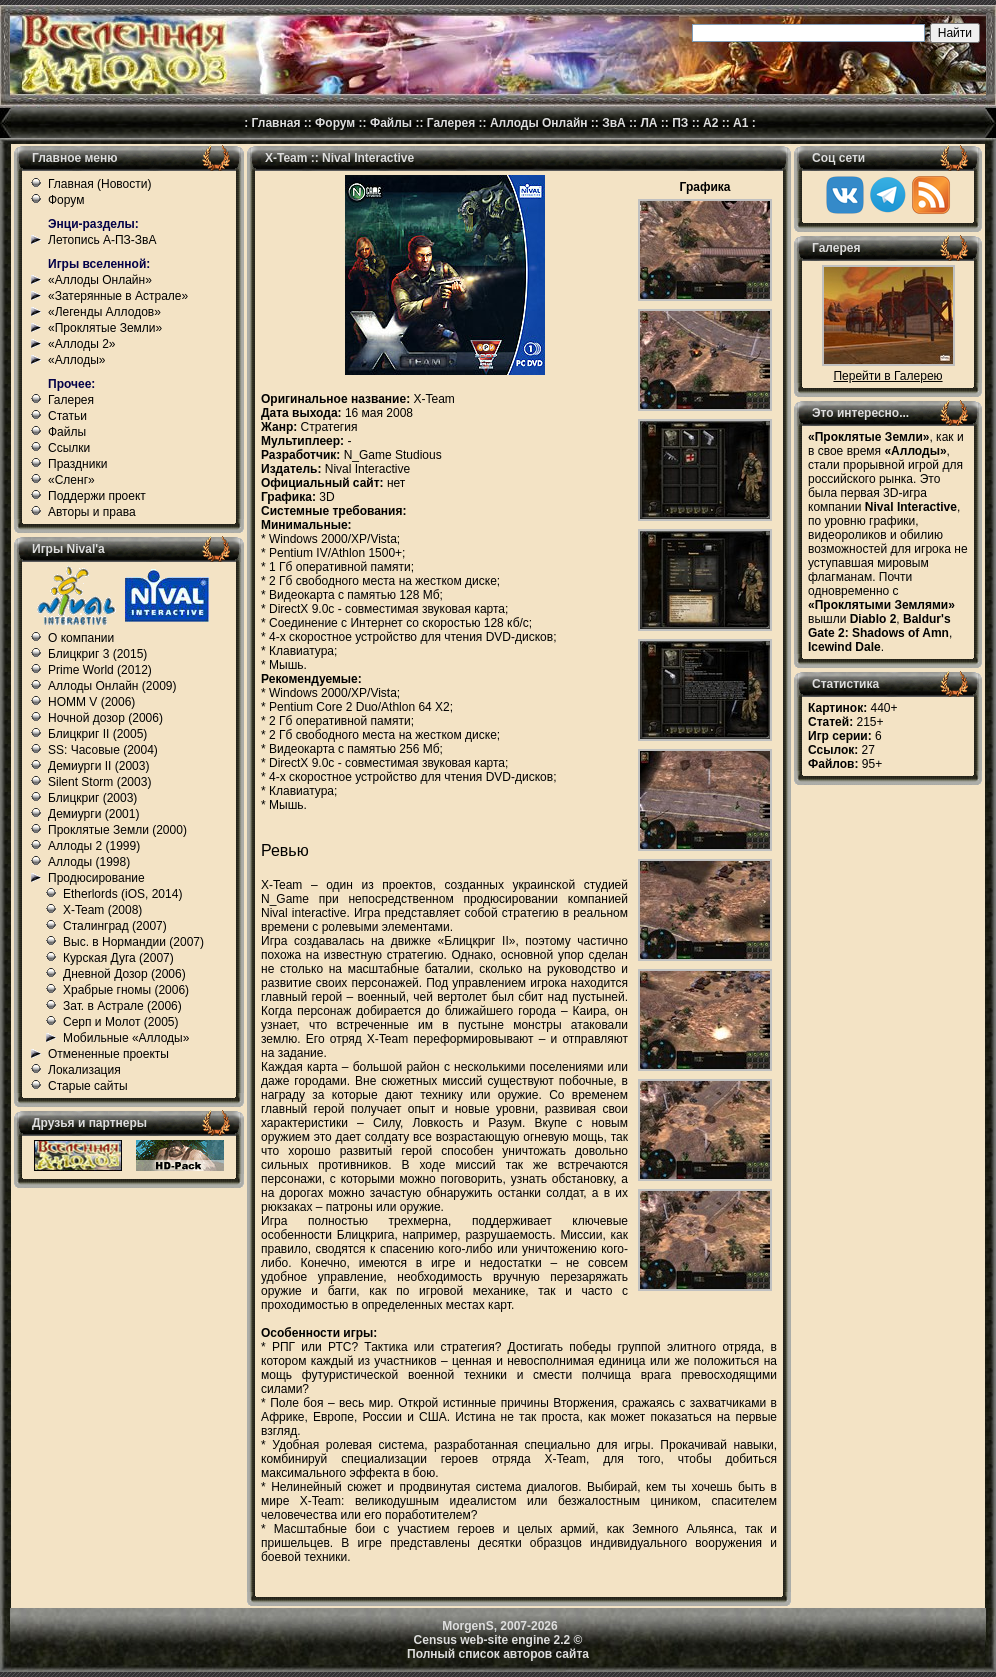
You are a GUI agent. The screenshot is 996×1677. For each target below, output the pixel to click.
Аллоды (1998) (89, 862)
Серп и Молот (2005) (121, 1022)
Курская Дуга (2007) (118, 958)
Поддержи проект (97, 496)
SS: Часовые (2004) (103, 750)
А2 (710, 123)
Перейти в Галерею (887, 376)
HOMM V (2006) (91, 702)
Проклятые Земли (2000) (117, 830)
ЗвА (614, 123)
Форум (335, 123)
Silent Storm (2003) (99, 782)
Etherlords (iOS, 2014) (122, 894)
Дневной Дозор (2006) (124, 974)
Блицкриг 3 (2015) (97, 654)
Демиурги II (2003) (98, 766)
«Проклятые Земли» (105, 328)
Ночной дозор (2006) (105, 718)
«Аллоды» (77, 360)
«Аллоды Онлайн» (100, 280)
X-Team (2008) (102, 910)
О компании (81, 638)
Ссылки (69, 448)
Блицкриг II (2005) (97, 734)
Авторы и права (92, 512)
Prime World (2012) (100, 670)
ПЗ (680, 123)
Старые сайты (88, 1086)
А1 (740, 123)
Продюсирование (96, 878)
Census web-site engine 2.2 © (498, 1640)
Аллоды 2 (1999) (94, 846)
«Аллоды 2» (82, 344)
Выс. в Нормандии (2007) (133, 942)
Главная (276, 123)
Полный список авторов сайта (498, 1654)
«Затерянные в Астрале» (118, 296)
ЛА (648, 123)
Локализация (84, 1070)
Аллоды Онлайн (539, 123)
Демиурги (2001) (93, 814)
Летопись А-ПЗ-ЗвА (102, 240)
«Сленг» (71, 480)
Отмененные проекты (108, 1054)
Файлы (391, 123)
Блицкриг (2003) (92, 798)
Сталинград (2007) (115, 926)
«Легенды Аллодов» (104, 312)
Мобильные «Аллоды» (126, 1038)
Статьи (67, 416)
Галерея (451, 123)
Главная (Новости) (99, 184)
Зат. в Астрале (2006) (122, 1006)
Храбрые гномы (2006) (126, 990)
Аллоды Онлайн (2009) (112, 686)
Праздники (77, 464)
